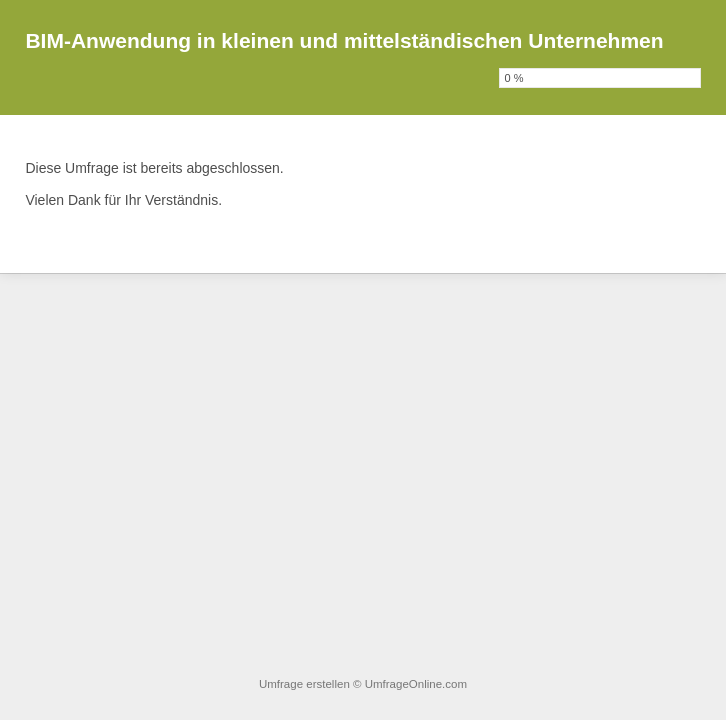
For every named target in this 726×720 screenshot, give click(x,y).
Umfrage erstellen (304, 684)
